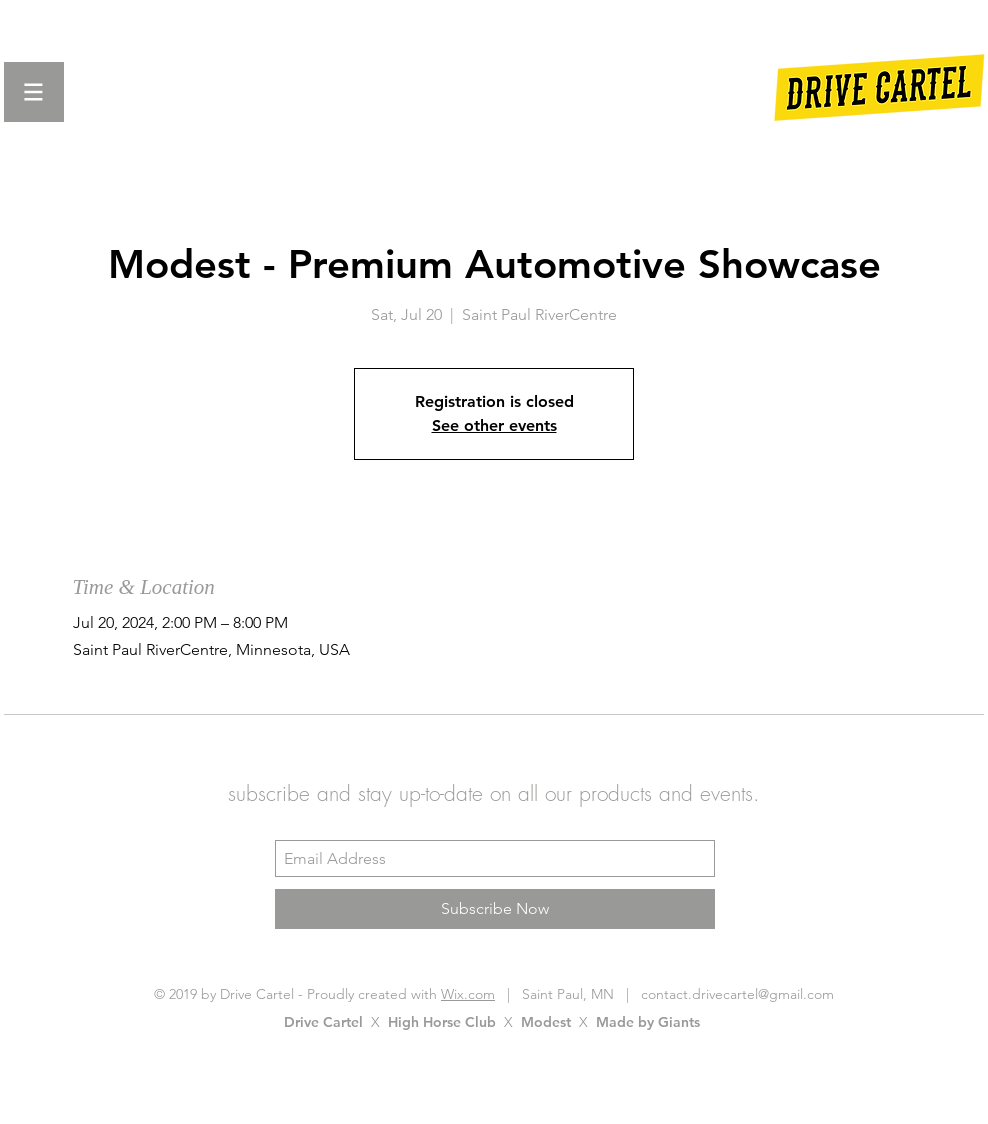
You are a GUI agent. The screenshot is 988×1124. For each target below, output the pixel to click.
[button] (34, 92)
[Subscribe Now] (495, 909)
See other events (494, 425)
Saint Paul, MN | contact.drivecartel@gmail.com (672, 994)
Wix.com (468, 994)
